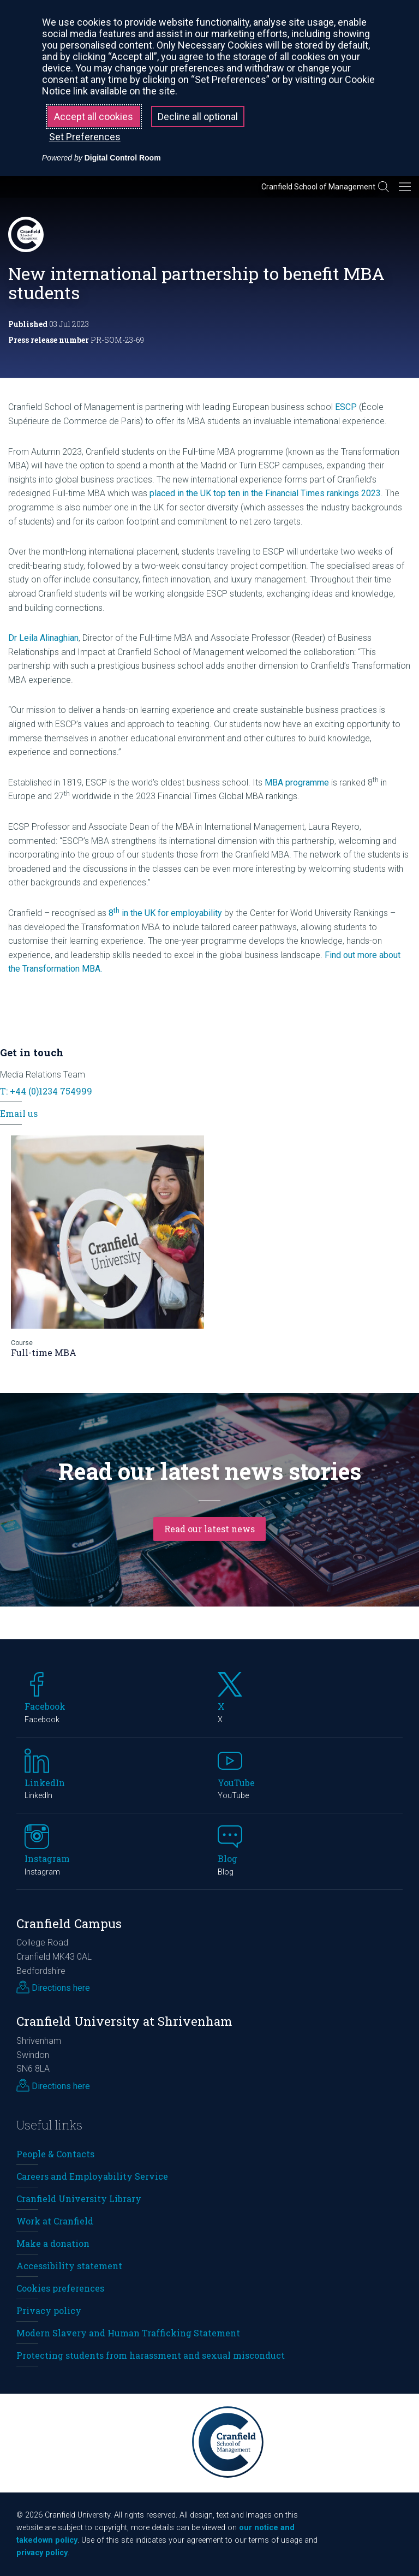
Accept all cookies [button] (93, 116)
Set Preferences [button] (85, 136)
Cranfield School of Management (318, 186)
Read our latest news (209, 1528)
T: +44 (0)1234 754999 (46, 1091)
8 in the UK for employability (165, 913)
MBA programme (297, 782)
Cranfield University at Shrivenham (124, 2021)
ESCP (346, 407)
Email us (19, 1113)
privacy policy (42, 2552)
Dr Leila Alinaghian (43, 638)
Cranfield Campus (69, 1923)
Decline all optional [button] (198, 116)
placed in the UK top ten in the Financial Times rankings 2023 (265, 493)
